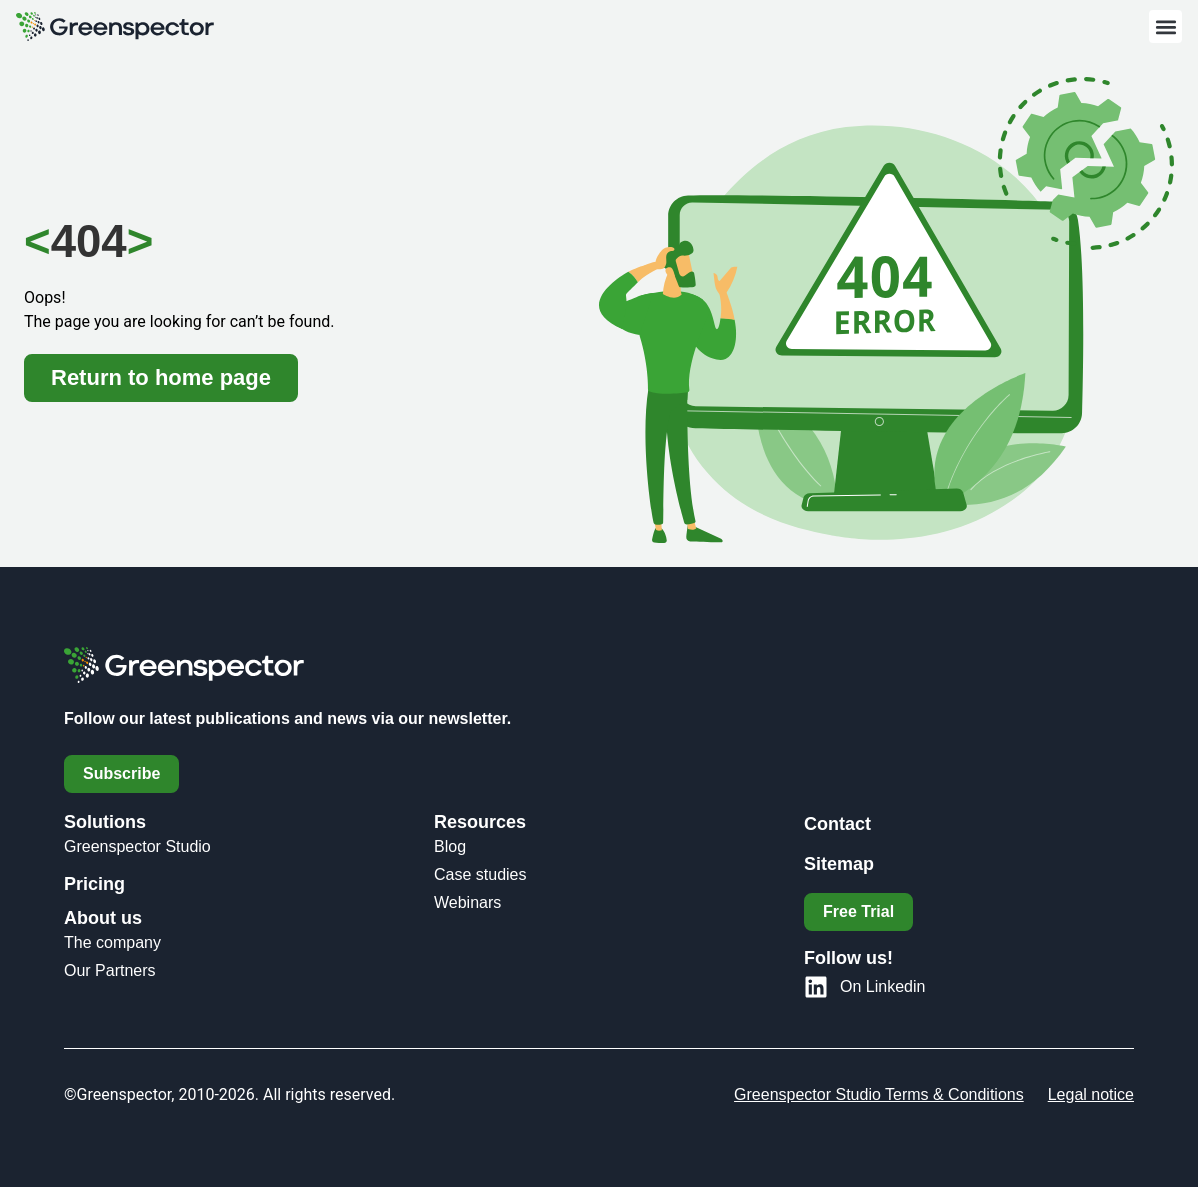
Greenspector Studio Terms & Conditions (879, 1094)
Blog (450, 846)
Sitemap (839, 864)
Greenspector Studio (137, 846)
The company (112, 942)
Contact (837, 824)
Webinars (467, 902)
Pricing (94, 884)
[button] (1165, 26)
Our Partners (110, 970)
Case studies (480, 874)
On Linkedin (882, 986)
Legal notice (1091, 1094)
